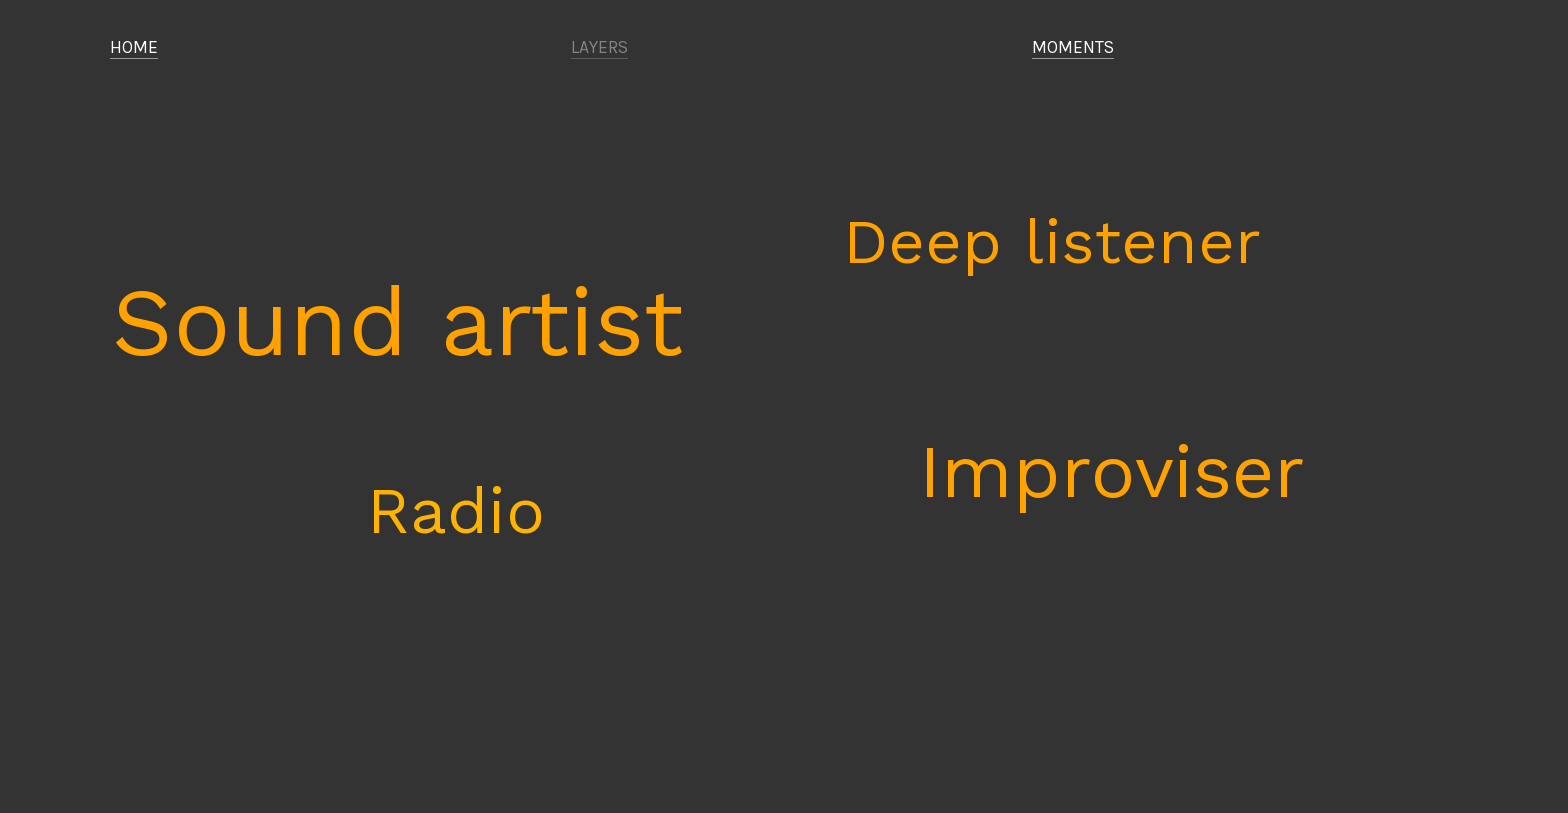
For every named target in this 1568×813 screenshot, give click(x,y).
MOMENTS (1073, 47)
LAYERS (599, 47)
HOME (134, 47)
